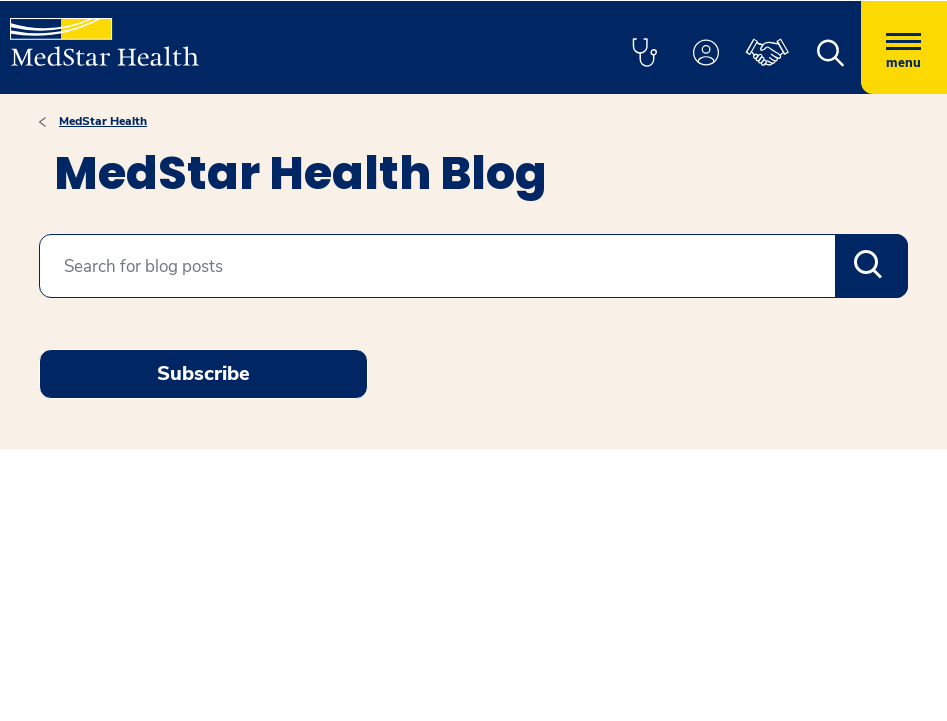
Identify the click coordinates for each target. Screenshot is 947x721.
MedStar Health (103, 121)
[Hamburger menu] (904, 47)
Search (871, 266)
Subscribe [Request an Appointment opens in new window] (203, 373)
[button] (644, 54)
